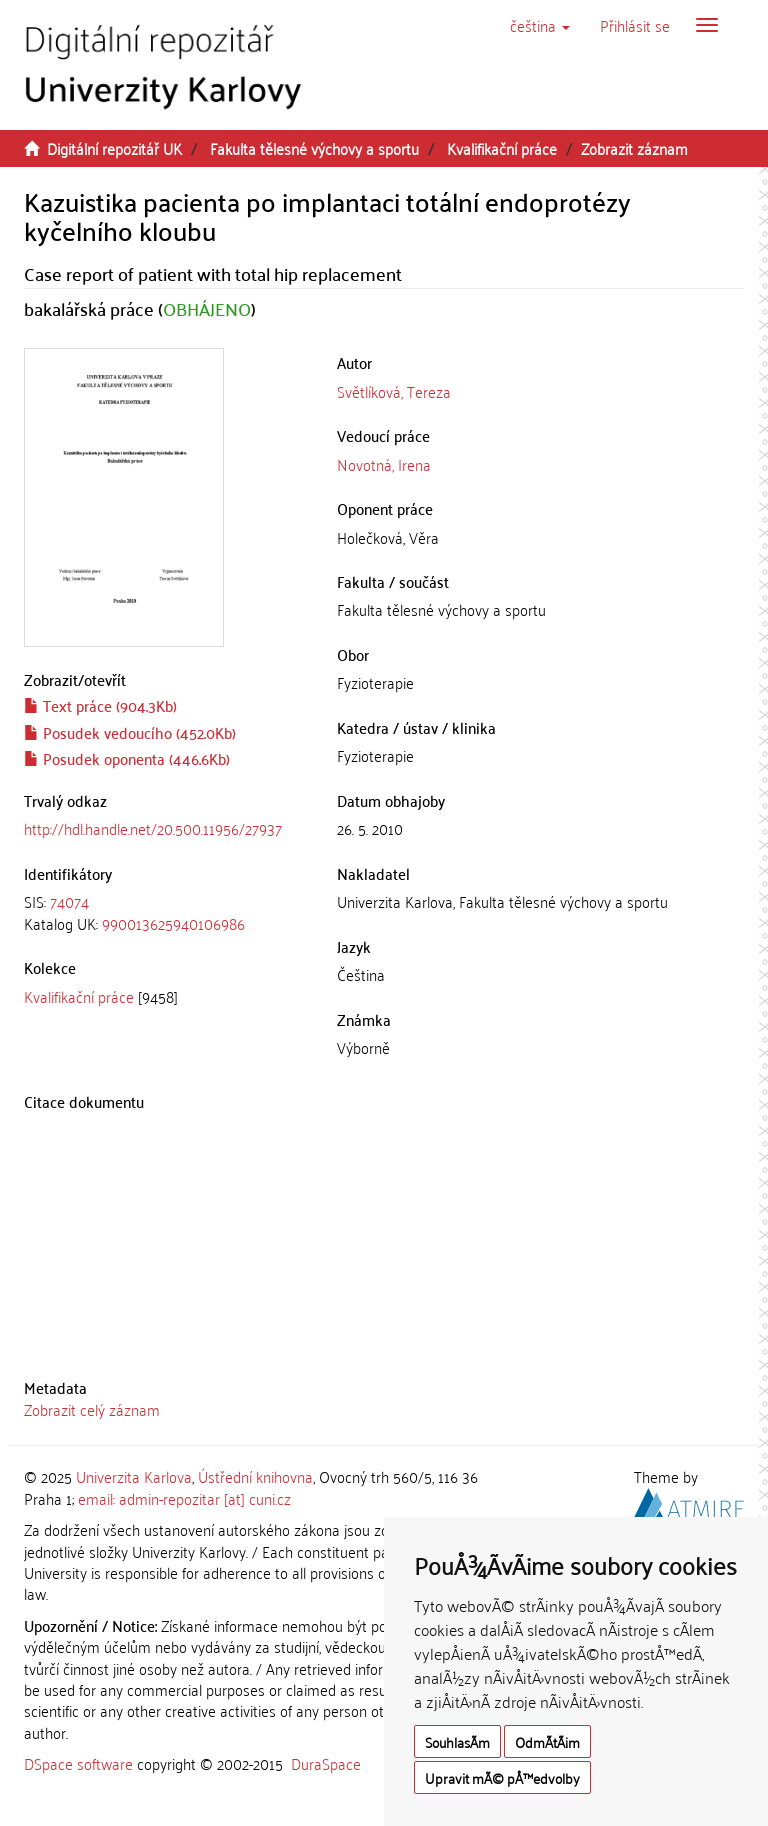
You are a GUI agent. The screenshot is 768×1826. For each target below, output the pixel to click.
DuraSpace (326, 1763)
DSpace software (78, 1763)
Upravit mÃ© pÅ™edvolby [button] (502, 1777)
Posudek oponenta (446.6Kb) (127, 758)
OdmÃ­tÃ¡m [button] (547, 1741)
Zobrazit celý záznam (92, 1409)
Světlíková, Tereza (394, 391)
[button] (540, 25)
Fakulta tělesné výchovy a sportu (314, 148)
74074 (69, 901)
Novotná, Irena (384, 464)
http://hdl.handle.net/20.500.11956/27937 (153, 828)
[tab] (165, 912)
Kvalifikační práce (502, 148)
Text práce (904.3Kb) (100, 705)
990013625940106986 (173, 923)
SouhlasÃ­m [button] (457, 1741)
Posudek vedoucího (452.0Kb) (130, 732)
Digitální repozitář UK (114, 148)
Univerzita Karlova (134, 1476)
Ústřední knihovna (255, 1476)
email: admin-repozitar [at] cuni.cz (184, 1498)
